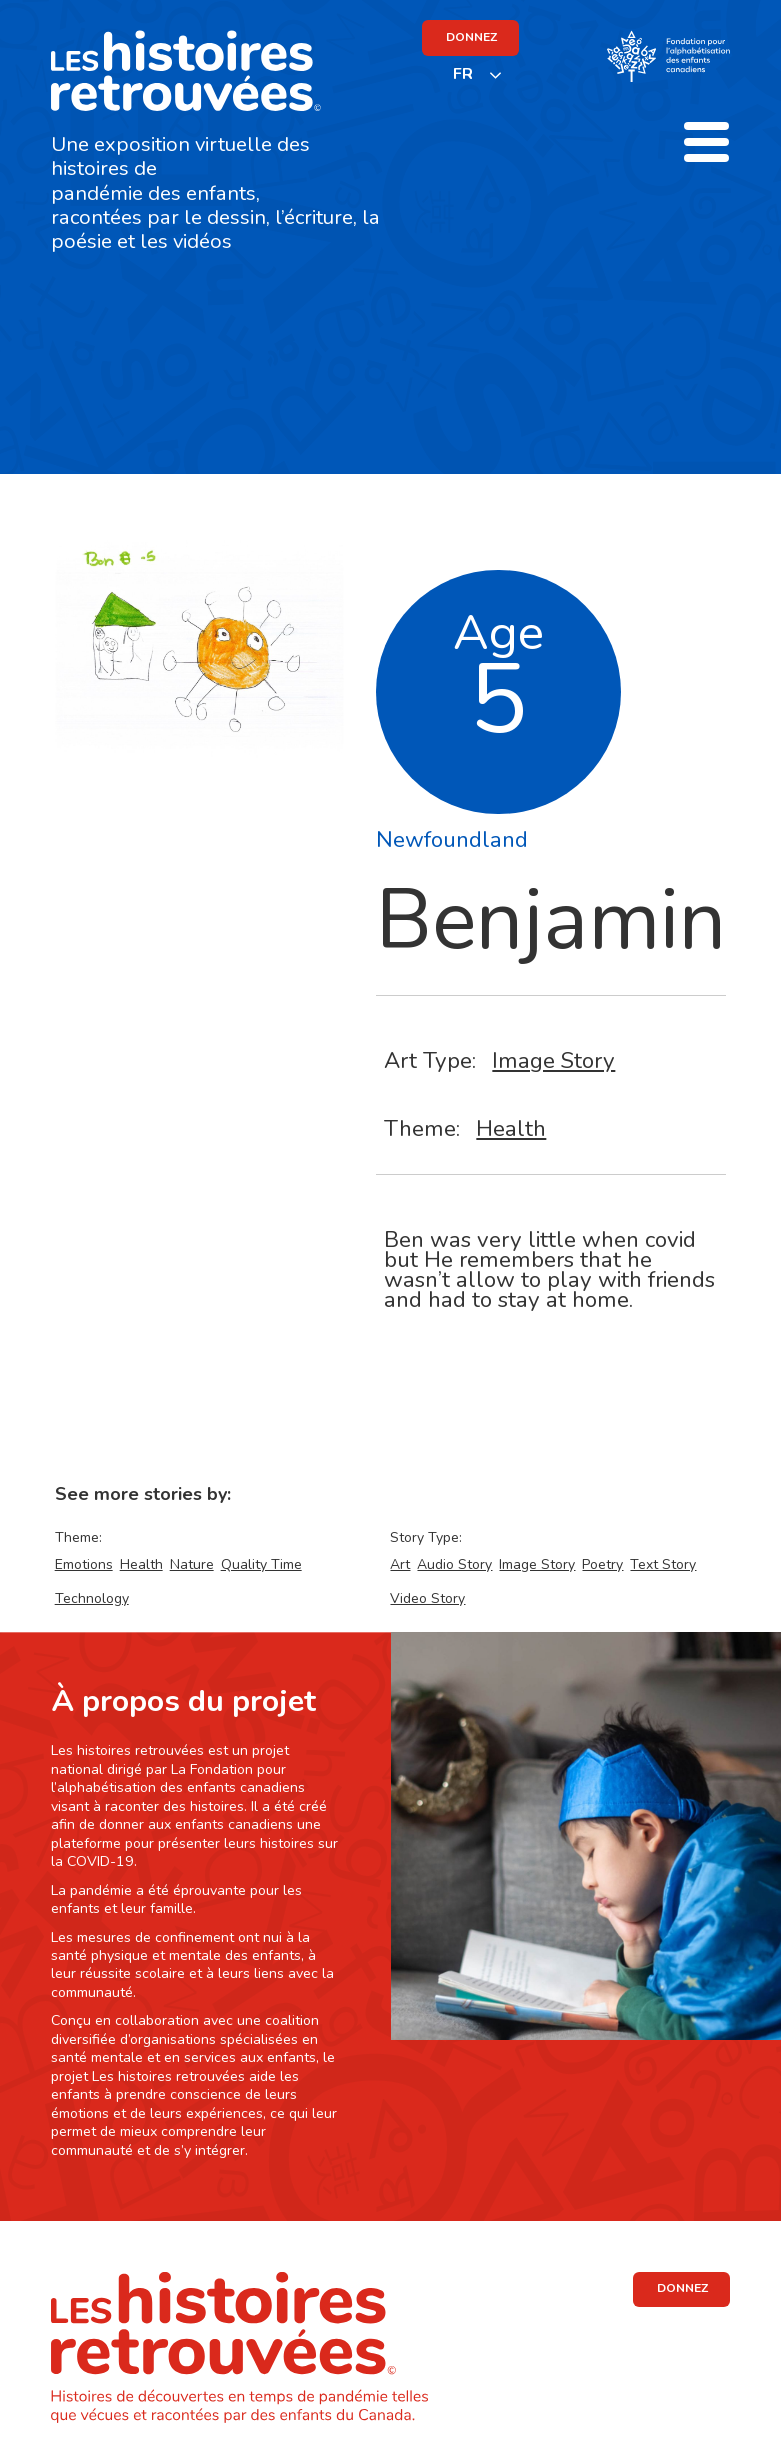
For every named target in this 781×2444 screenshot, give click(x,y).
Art (400, 1564)
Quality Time (261, 1564)
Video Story (427, 1598)
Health (511, 1128)
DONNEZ (471, 37)
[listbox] (478, 74)
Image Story (553, 1060)
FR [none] (463, 74)
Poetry (602, 1564)
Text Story (663, 1564)
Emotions (84, 1564)
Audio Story (454, 1564)
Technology (92, 1598)
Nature (192, 1564)
